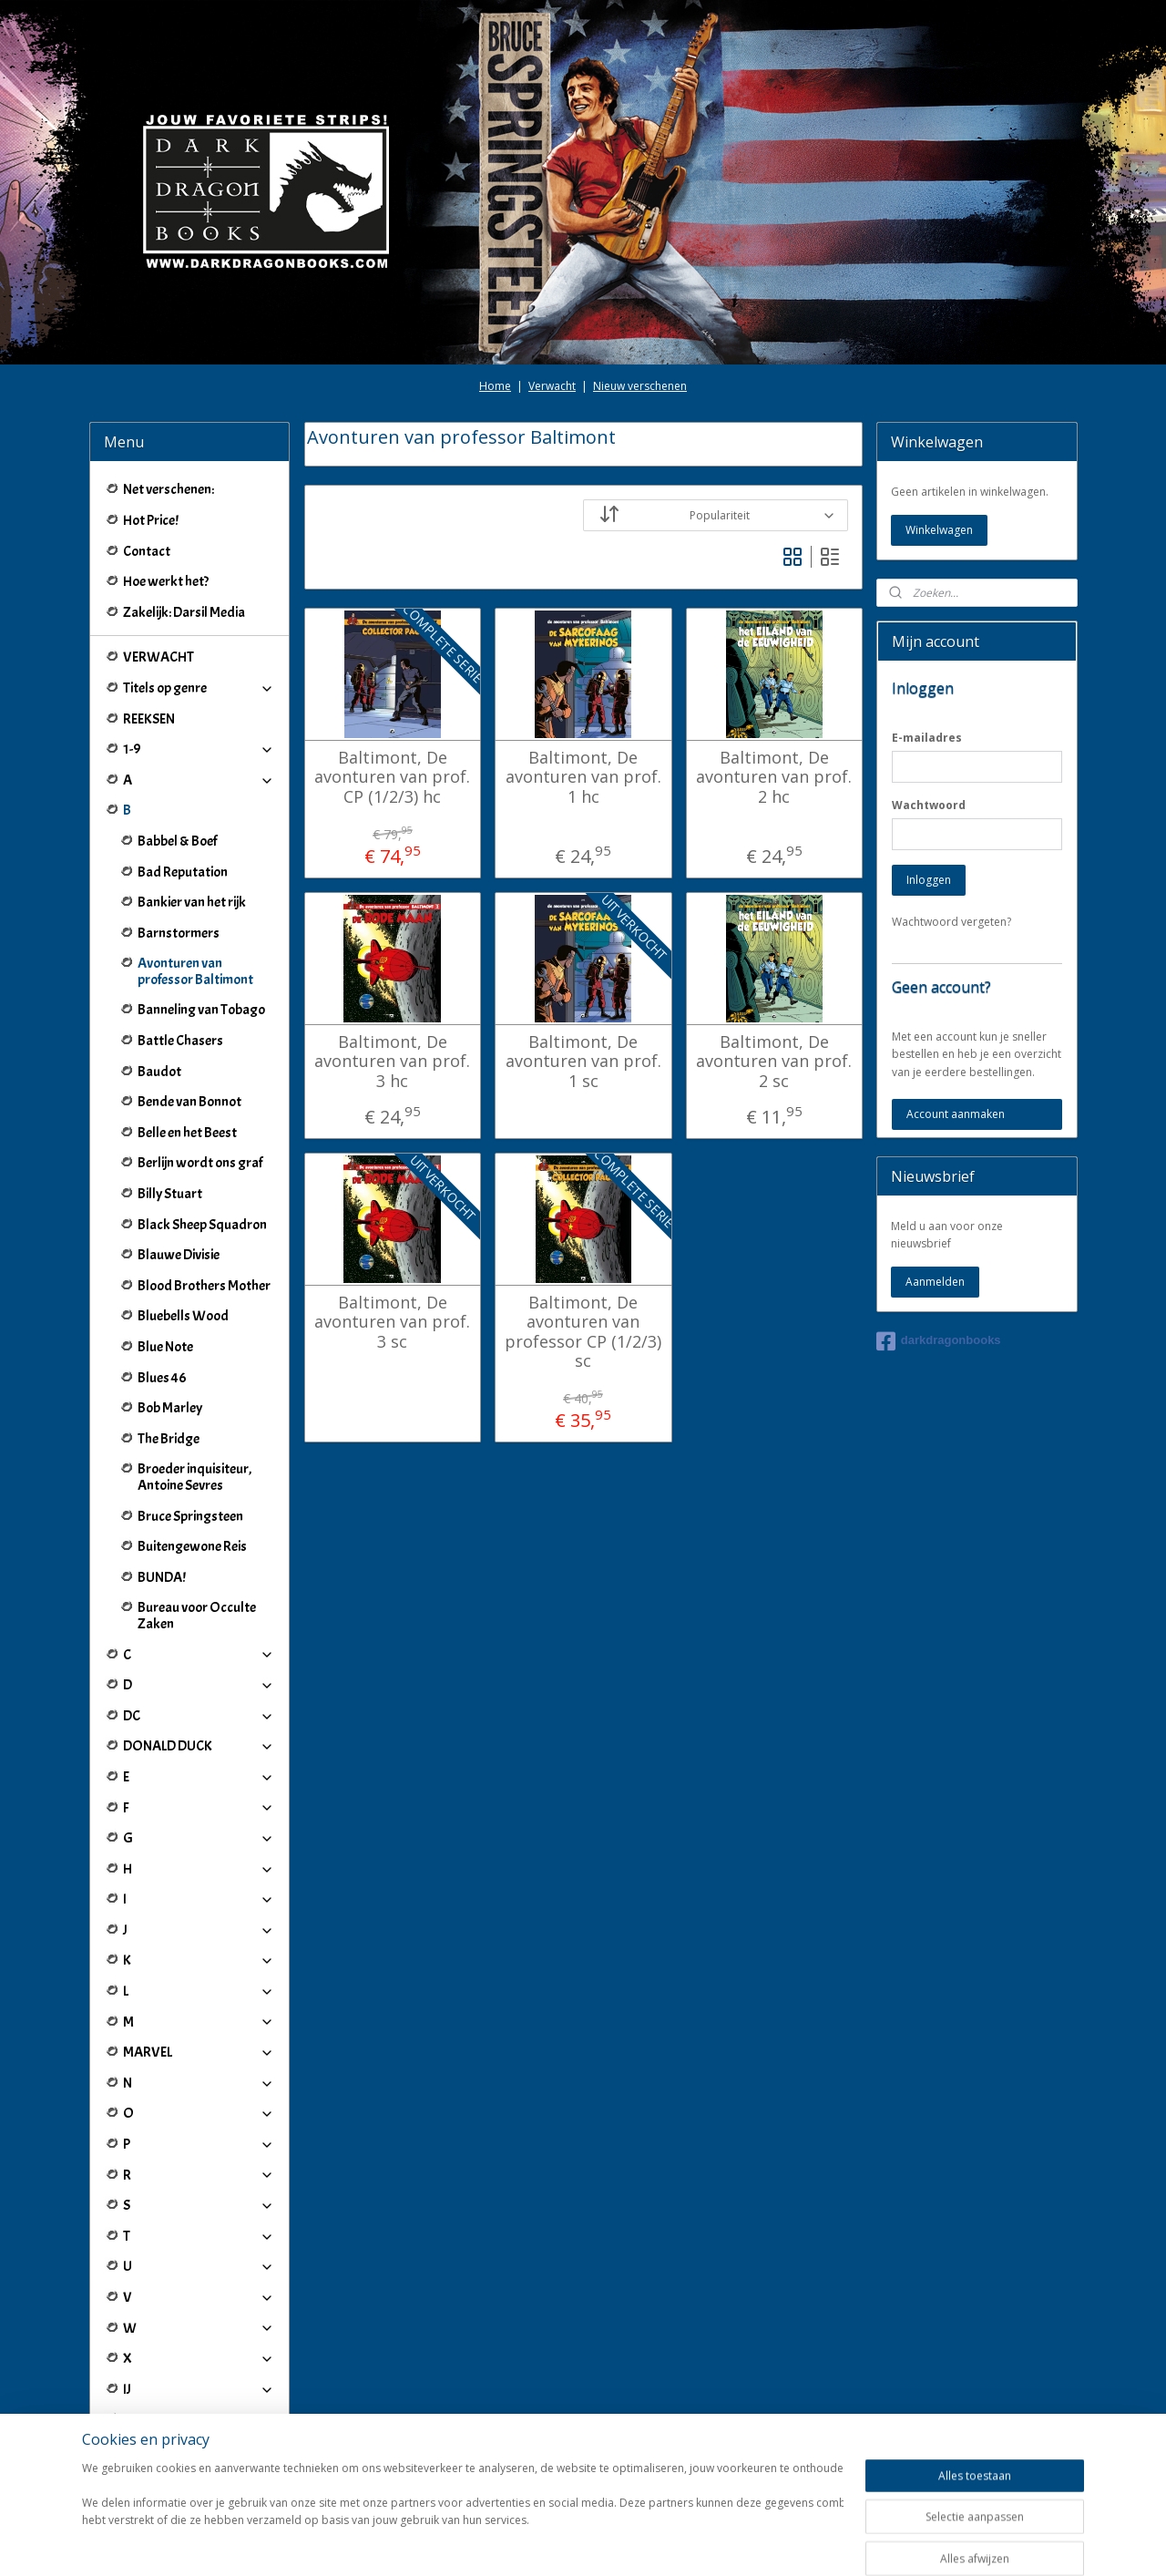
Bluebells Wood (183, 1316)
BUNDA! (162, 1577)
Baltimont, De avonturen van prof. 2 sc (774, 1062)
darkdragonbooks (938, 1341)
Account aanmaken (955, 1114)
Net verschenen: (168, 489)
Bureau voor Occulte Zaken (197, 1615)
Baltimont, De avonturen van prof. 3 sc (392, 1322)
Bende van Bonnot (189, 1102)
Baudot (159, 1071)
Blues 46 (162, 1378)
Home (495, 386)
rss (565, 2543)
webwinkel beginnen (635, 2543)
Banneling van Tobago (201, 1010)
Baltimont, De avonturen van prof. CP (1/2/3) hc (392, 777)
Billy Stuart (170, 1194)
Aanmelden (935, 1281)
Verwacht (552, 386)
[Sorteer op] (715, 515)
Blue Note (165, 1347)
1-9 (199, 749)
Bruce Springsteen (190, 1516)
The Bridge (168, 1439)
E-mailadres (927, 737)
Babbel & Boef (177, 841)
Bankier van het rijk (192, 902)
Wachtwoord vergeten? (951, 921)
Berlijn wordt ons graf (200, 1163)
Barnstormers (179, 933)
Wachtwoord (929, 805)
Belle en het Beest (187, 1133)
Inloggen (928, 880)
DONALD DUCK (199, 1746)
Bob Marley (170, 1408)
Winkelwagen (939, 530)
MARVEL (199, 2052)
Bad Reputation (183, 872)
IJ (199, 2389)
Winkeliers (199, 2465)
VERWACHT (158, 657)
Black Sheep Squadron (202, 1225)
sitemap (527, 2543)
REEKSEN (149, 719)
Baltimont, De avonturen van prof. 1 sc (582, 1062)
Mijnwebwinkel (794, 2543)
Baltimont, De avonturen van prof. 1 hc (582, 777)
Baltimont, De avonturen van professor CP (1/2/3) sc (583, 1332)
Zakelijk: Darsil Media (184, 612)
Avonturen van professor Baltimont (195, 971)
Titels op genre (199, 688)
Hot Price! (151, 520)
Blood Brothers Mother (204, 1286)
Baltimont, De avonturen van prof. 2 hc (774, 777)
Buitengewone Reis (192, 1546)
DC (199, 1716)
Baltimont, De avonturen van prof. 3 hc (392, 1062)
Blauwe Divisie (179, 1255)
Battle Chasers (180, 1040)
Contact (146, 551)
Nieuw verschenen (640, 386)
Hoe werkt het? (166, 581)
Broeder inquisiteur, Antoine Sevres (194, 1477)
